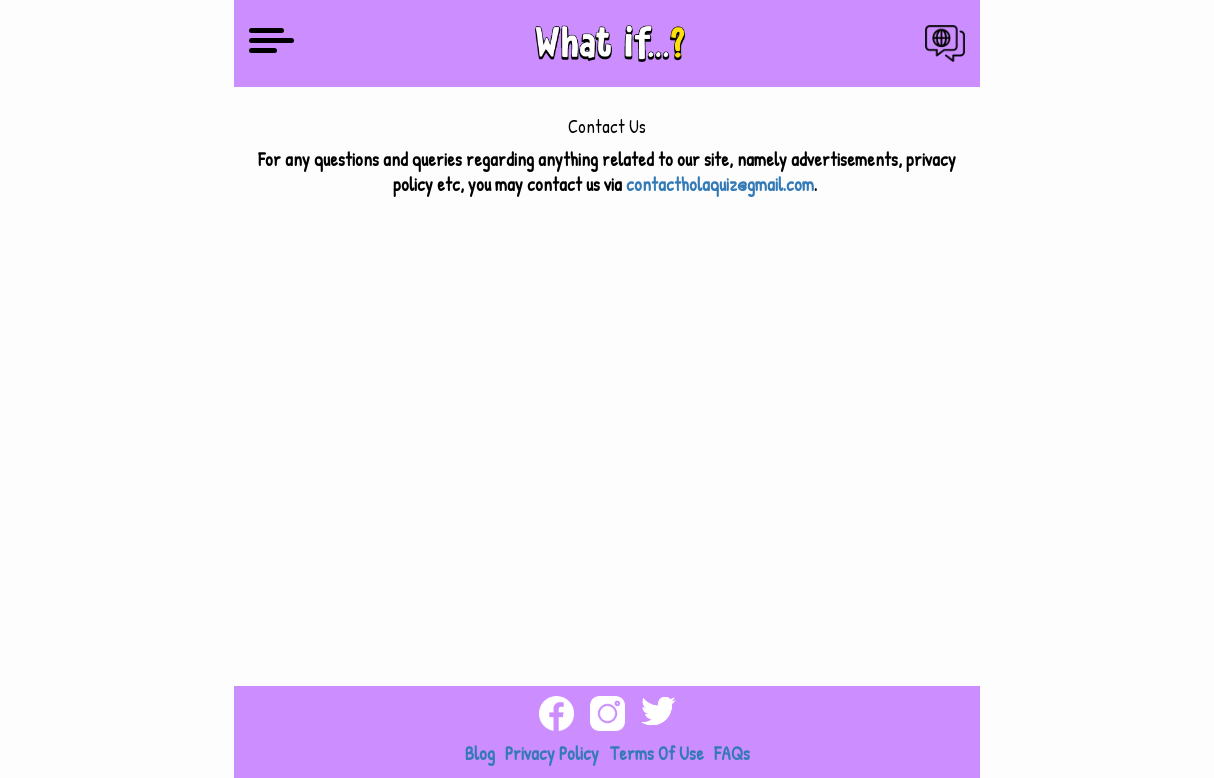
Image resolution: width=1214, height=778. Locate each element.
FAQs (732, 753)
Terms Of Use (656, 753)
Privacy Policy (552, 753)
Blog (480, 753)
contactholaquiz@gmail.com (720, 184)
